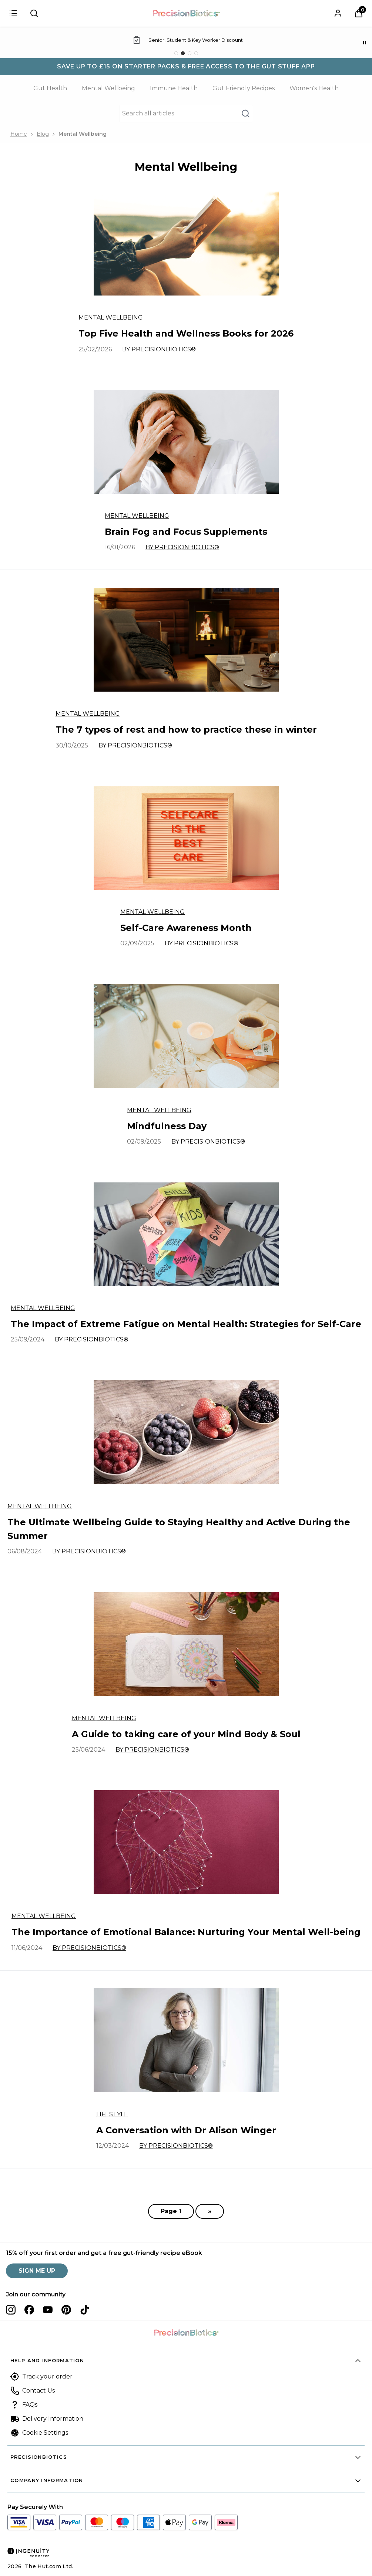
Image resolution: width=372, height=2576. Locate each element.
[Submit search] (34, 13)
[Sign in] (13, 13)
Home (18, 134)
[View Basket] (358, 13)
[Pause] (365, 42)
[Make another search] (186, 113)
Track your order (47, 2376)
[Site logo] (186, 13)
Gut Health (50, 88)
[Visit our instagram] (11, 2310)
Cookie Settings (45, 2432)
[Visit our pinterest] (66, 2310)
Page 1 (171, 2211)
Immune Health (174, 88)
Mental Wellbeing (108, 88)
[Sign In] (338, 13)
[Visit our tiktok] (85, 2310)
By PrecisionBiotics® (159, 349)
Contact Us (38, 2390)
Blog (43, 134)
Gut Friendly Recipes (243, 88)
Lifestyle (112, 2114)
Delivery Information (52, 2418)
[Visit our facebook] (29, 2310)
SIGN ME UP (37, 2270)
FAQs (29, 2404)
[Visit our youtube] (48, 2310)
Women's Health (314, 88)
